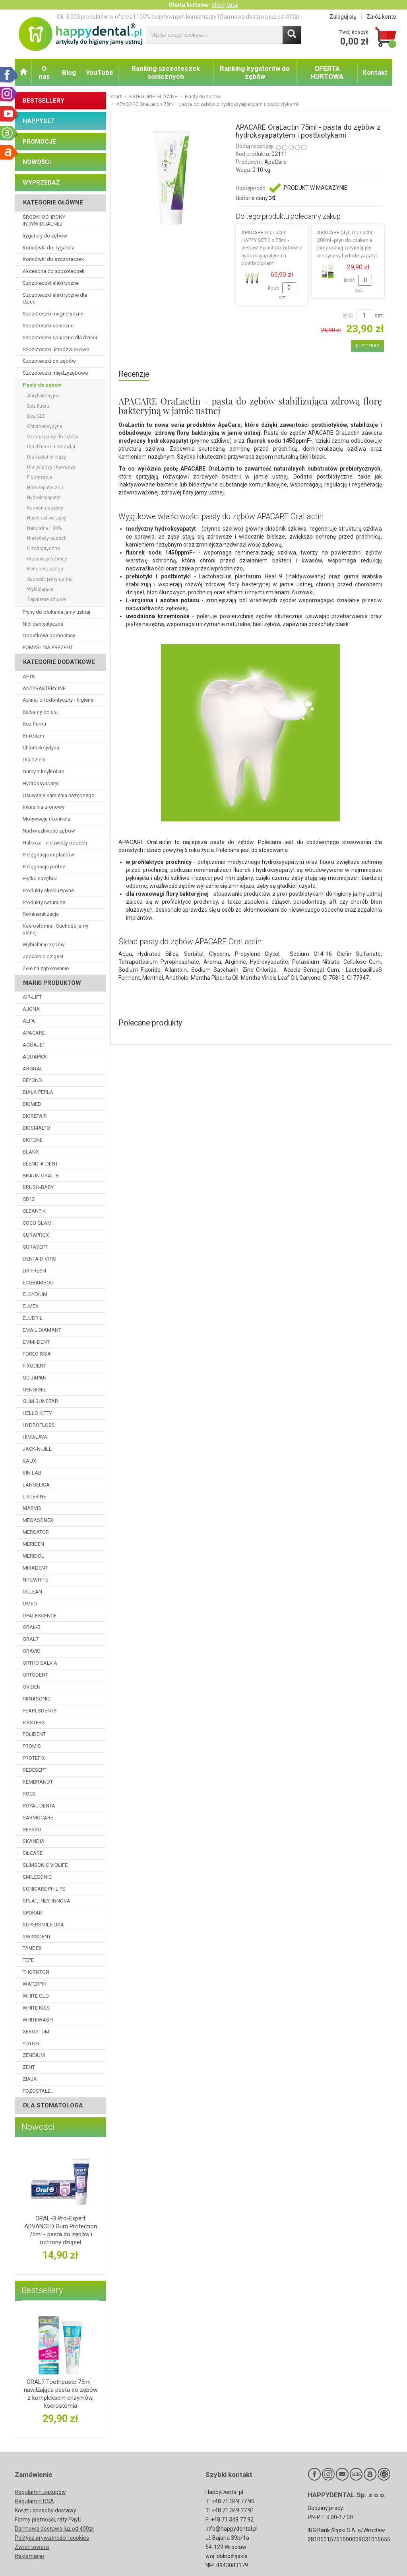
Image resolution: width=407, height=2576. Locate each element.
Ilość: (347, 315)
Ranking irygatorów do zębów (255, 72)
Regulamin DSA (34, 2501)
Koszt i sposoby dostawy (45, 2510)
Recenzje (133, 374)
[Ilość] (364, 315)
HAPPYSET (39, 121)
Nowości (37, 2127)
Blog (69, 72)
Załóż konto (381, 17)
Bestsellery (42, 2290)
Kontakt (375, 72)
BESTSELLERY (43, 100)
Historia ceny (255, 198)
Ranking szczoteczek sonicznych (166, 72)
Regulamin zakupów (40, 2492)
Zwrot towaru (32, 2547)
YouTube (99, 72)
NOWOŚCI (37, 161)
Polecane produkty (150, 1022)
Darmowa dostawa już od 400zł (54, 2528)
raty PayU (69, 2519)
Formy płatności (35, 2519)
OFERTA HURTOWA (326, 72)
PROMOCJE (39, 141)
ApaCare (275, 162)
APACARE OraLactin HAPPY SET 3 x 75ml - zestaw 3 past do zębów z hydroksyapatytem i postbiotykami (271, 248)
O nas (44, 72)
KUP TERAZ (367, 345)
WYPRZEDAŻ (41, 182)
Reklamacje (29, 2556)
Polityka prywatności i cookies (52, 2538)
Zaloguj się (342, 17)
